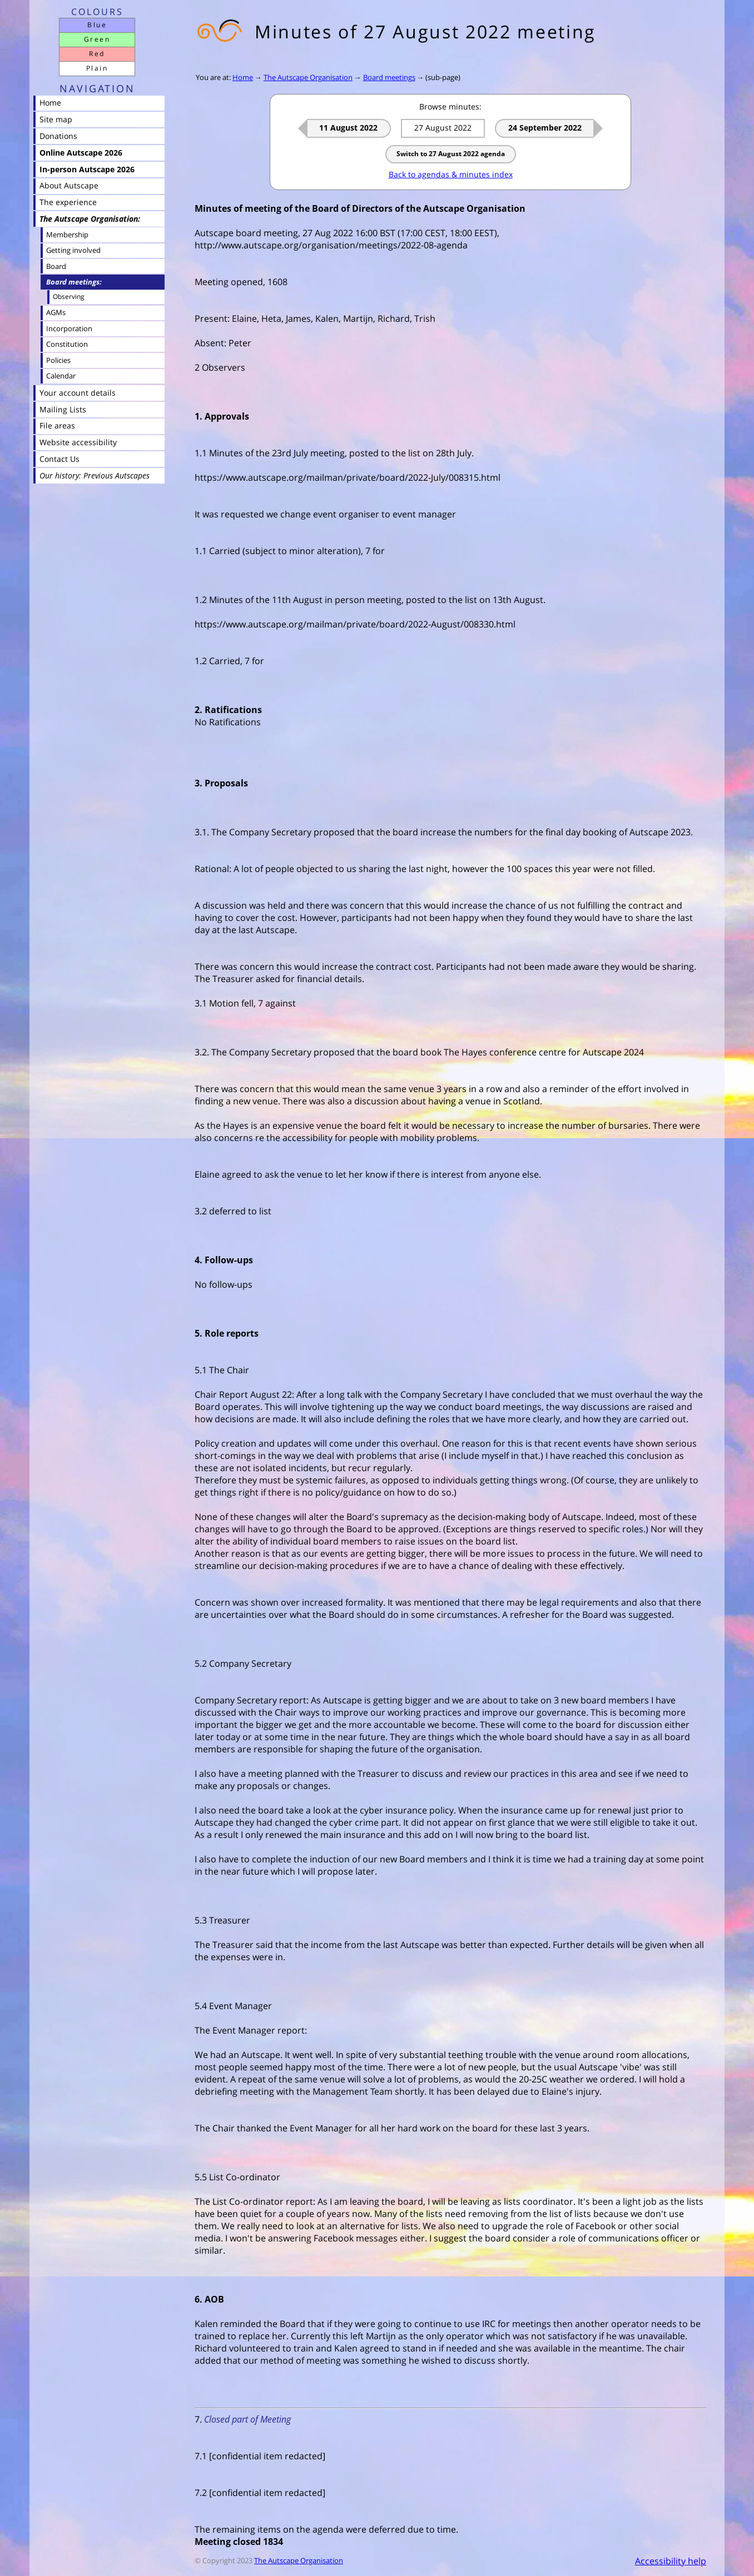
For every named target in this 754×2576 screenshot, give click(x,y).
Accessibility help (670, 2561)
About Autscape (68, 185)
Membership (67, 235)
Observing (69, 296)
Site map (55, 119)
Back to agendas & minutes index (451, 174)
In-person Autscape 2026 (87, 169)
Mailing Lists (62, 409)
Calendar (61, 376)
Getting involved (73, 250)
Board (56, 266)
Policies (58, 360)
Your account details (77, 392)
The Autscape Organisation (308, 77)
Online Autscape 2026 (80, 152)
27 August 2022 (443, 127)
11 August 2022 (348, 127)
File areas (57, 425)
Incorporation (69, 328)
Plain (97, 68)
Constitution (67, 344)
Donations (58, 136)
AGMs (56, 312)
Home (242, 77)
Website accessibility (78, 442)
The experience (68, 202)
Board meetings (389, 77)
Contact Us (59, 459)
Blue (97, 24)
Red (97, 53)
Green (97, 39)
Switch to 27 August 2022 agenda (450, 153)
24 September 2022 (545, 127)
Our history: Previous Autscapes (94, 475)
